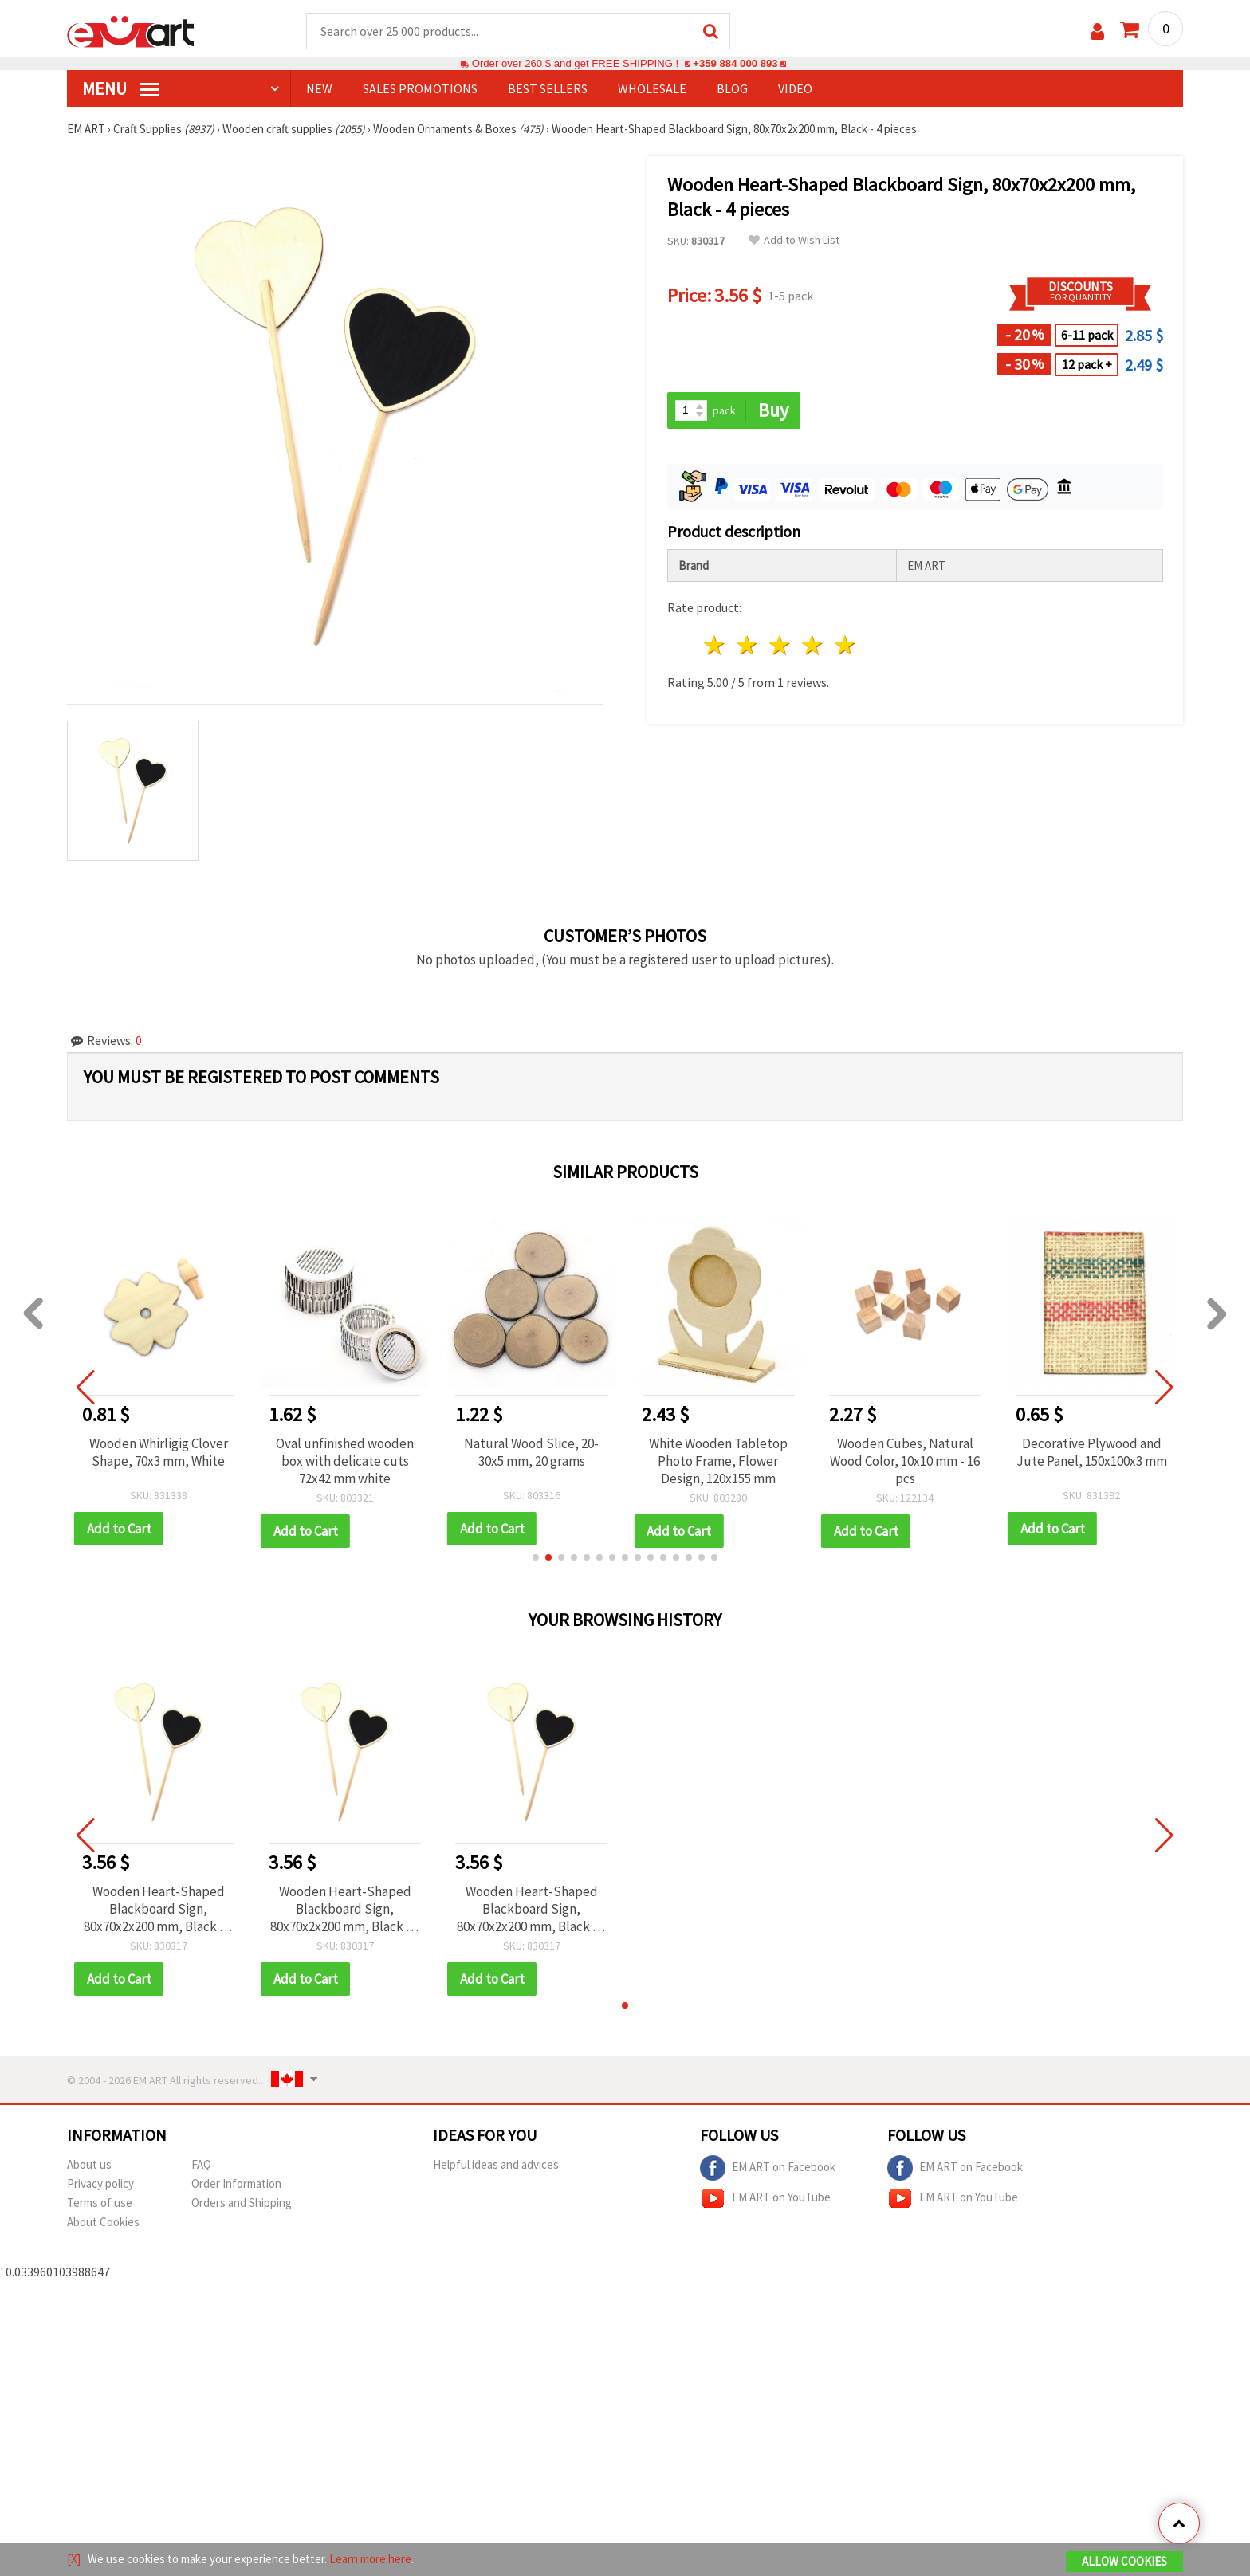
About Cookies (103, 2221)
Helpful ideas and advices (496, 2164)
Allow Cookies (1124, 2561)
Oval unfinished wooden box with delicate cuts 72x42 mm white (345, 1461)
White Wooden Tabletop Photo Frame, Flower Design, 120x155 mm (718, 1461)
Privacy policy (100, 2183)
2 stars (748, 645)
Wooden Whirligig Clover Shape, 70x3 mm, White (158, 1452)
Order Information (236, 2183)
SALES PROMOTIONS (420, 88)
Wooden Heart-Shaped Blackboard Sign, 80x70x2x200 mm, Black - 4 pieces (158, 1909)
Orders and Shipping (241, 2202)
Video (795, 88)
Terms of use (99, 2202)
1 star (715, 645)
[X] (74, 2558)
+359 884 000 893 (735, 63)
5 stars (845, 645)
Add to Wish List (794, 240)
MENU (120, 88)
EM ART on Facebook (767, 2168)
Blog (732, 88)
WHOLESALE (652, 88)
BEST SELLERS (548, 88)
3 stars (781, 645)
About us (89, 2164)
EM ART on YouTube (765, 2198)
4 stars (812, 645)
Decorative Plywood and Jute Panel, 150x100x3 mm (1091, 1452)
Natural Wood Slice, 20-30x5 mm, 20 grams (531, 1452)
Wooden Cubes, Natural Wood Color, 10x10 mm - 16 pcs (905, 1461)
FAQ (201, 2164)
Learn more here (370, 2558)
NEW (319, 88)
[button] (536, 1557)
